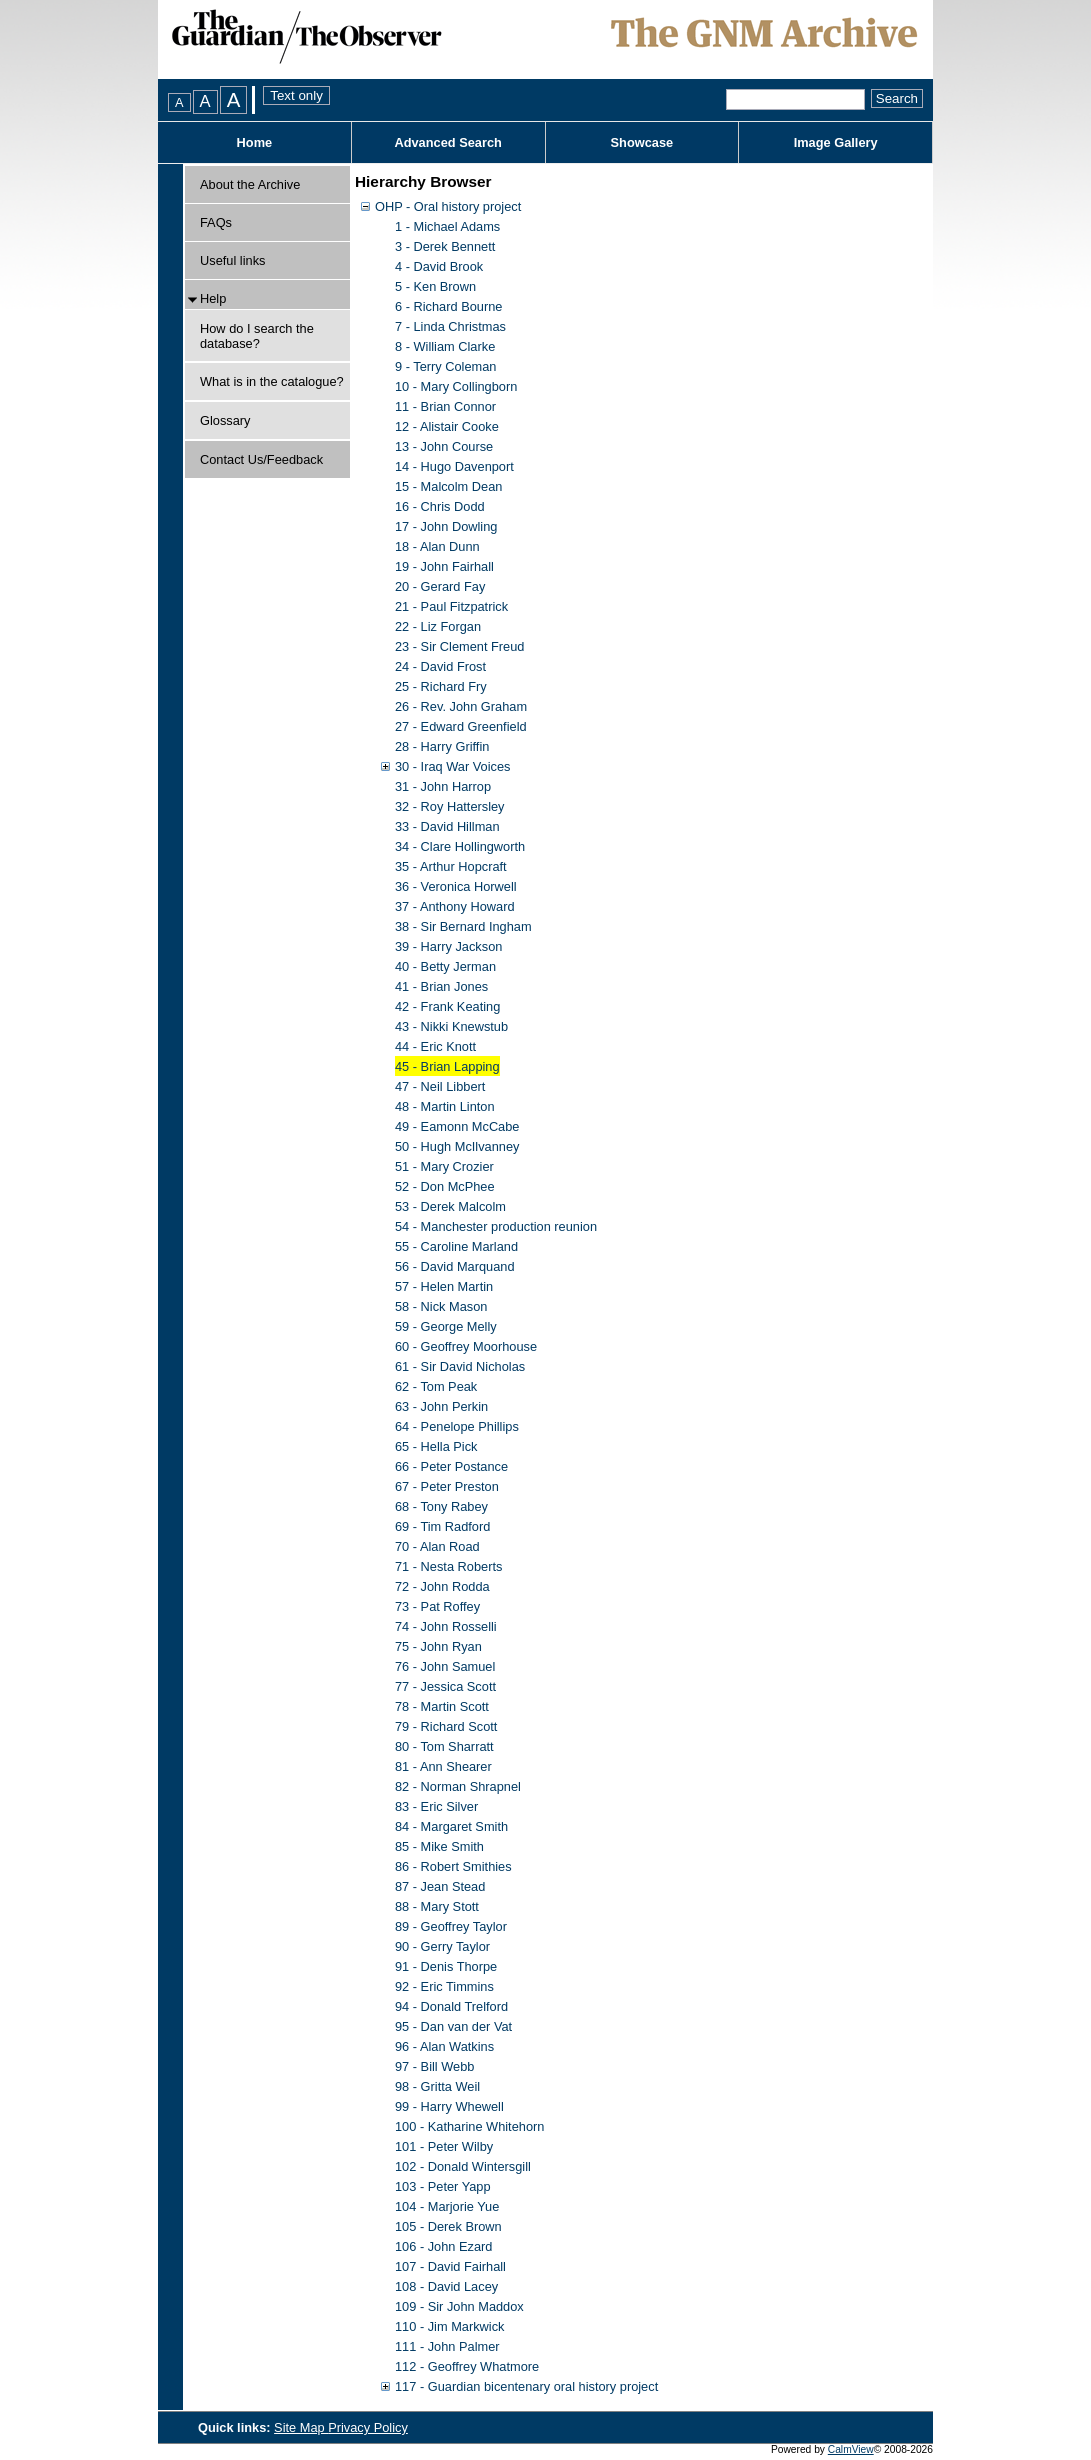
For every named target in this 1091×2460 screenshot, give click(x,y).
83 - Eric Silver (436, 1806)
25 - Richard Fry (441, 686)
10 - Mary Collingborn (456, 386)
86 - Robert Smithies (453, 1866)
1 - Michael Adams (447, 226)
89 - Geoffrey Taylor (451, 1926)
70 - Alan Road (437, 1546)
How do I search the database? (257, 336)
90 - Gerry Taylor (442, 1946)
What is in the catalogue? (272, 381)
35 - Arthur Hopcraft (451, 866)
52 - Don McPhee (445, 1186)
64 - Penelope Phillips (457, 1426)
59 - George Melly (446, 1326)
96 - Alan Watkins (444, 2046)
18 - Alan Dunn (437, 546)
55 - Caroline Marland (456, 1246)
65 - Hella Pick (436, 1446)
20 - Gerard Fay (440, 586)
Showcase (642, 142)
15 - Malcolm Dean (448, 486)
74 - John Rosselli (446, 1626)
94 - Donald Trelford (451, 2006)
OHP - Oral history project (448, 206)
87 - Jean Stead (440, 1886)
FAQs (216, 222)
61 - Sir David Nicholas (460, 1366)
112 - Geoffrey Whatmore (467, 2366)
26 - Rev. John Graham (461, 706)
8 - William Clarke (445, 346)
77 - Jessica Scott (445, 1686)
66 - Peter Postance (451, 1466)
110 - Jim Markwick (450, 2326)
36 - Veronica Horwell (456, 886)
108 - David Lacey (446, 2286)
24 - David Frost (440, 666)
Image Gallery (836, 142)
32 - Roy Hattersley (450, 806)
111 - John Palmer (447, 2346)
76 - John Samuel (445, 1666)
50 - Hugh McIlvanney (457, 1146)
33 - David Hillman (447, 826)
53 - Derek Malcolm (450, 1206)
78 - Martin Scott (442, 1706)
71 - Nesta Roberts (448, 1566)
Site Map (301, 2427)
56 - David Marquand (455, 1266)
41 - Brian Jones (441, 986)
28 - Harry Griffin (442, 746)
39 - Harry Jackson (448, 946)
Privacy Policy (368, 2427)
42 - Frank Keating (447, 1006)
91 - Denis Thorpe (446, 1966)
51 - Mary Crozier (444, 1166)
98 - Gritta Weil (437, 2086)
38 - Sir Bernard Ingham (463, 926)
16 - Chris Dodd (440, 506)
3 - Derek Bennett (445, 246)
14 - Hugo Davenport (454, 466)
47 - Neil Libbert (440, 1086)
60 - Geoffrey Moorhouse (466, 1346)
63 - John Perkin (441, 1406)
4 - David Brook (439, 266)
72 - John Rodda (442, 1586)
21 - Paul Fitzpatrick (451, 606)
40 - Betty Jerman (445, 966)
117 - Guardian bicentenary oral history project (526, 2386)
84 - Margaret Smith (451, 1826)
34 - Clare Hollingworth (460, 846)
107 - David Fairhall (450, 2266)
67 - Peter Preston (447, 1486)
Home (255, 142)
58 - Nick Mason (441, 1306)
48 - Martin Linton (445, 1106)
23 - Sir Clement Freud (459, 646)
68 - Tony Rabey (441, 1506)
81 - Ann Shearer (443, 1766)
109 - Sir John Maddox (459, 2306)
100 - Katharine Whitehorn (469, 2126)
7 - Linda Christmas (450, 326)
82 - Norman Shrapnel (458, 1786)
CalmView (851, 2449)
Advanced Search (447, 142)
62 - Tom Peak (436, 1386)
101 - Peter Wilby (444, 2146)
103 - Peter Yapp (443, 2186)
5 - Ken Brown (435, 286)
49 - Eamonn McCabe (457, 1126)
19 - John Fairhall (444, 566)
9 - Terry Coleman (445, 366)
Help (213, 298)
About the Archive (250, 184)
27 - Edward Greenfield (461, 726)
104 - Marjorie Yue (447, 2206)
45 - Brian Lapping (447, 1066)
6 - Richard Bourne (448, 306)
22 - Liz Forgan (438, 626)
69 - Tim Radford (442, 1526)
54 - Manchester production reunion (496, 1226)
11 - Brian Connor (445, 406)
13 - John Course (444, 446)
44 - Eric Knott (435, 1046)
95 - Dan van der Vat (453, 2026)
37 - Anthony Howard (455, 906)
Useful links (232, 260)
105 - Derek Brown (448, 2226)
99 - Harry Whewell (449, 2106)
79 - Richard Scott (446, 1726)
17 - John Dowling (446, 526)
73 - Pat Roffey (437, 1606)
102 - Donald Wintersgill (463, 2166)
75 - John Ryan (438, 1646)
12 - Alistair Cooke (447, 426)
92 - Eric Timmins (444, 1986)
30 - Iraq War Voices (452, 766)
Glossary (225, 420)
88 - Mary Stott (437, 1906)
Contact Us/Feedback (261, 459)
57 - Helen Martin (444, 1286)
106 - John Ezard (443, 2246)
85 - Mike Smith (439, 1846)
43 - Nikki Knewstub (451, 1026)
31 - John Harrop (443, 786)
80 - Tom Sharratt (444, 1746)
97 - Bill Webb (434, 2066)
